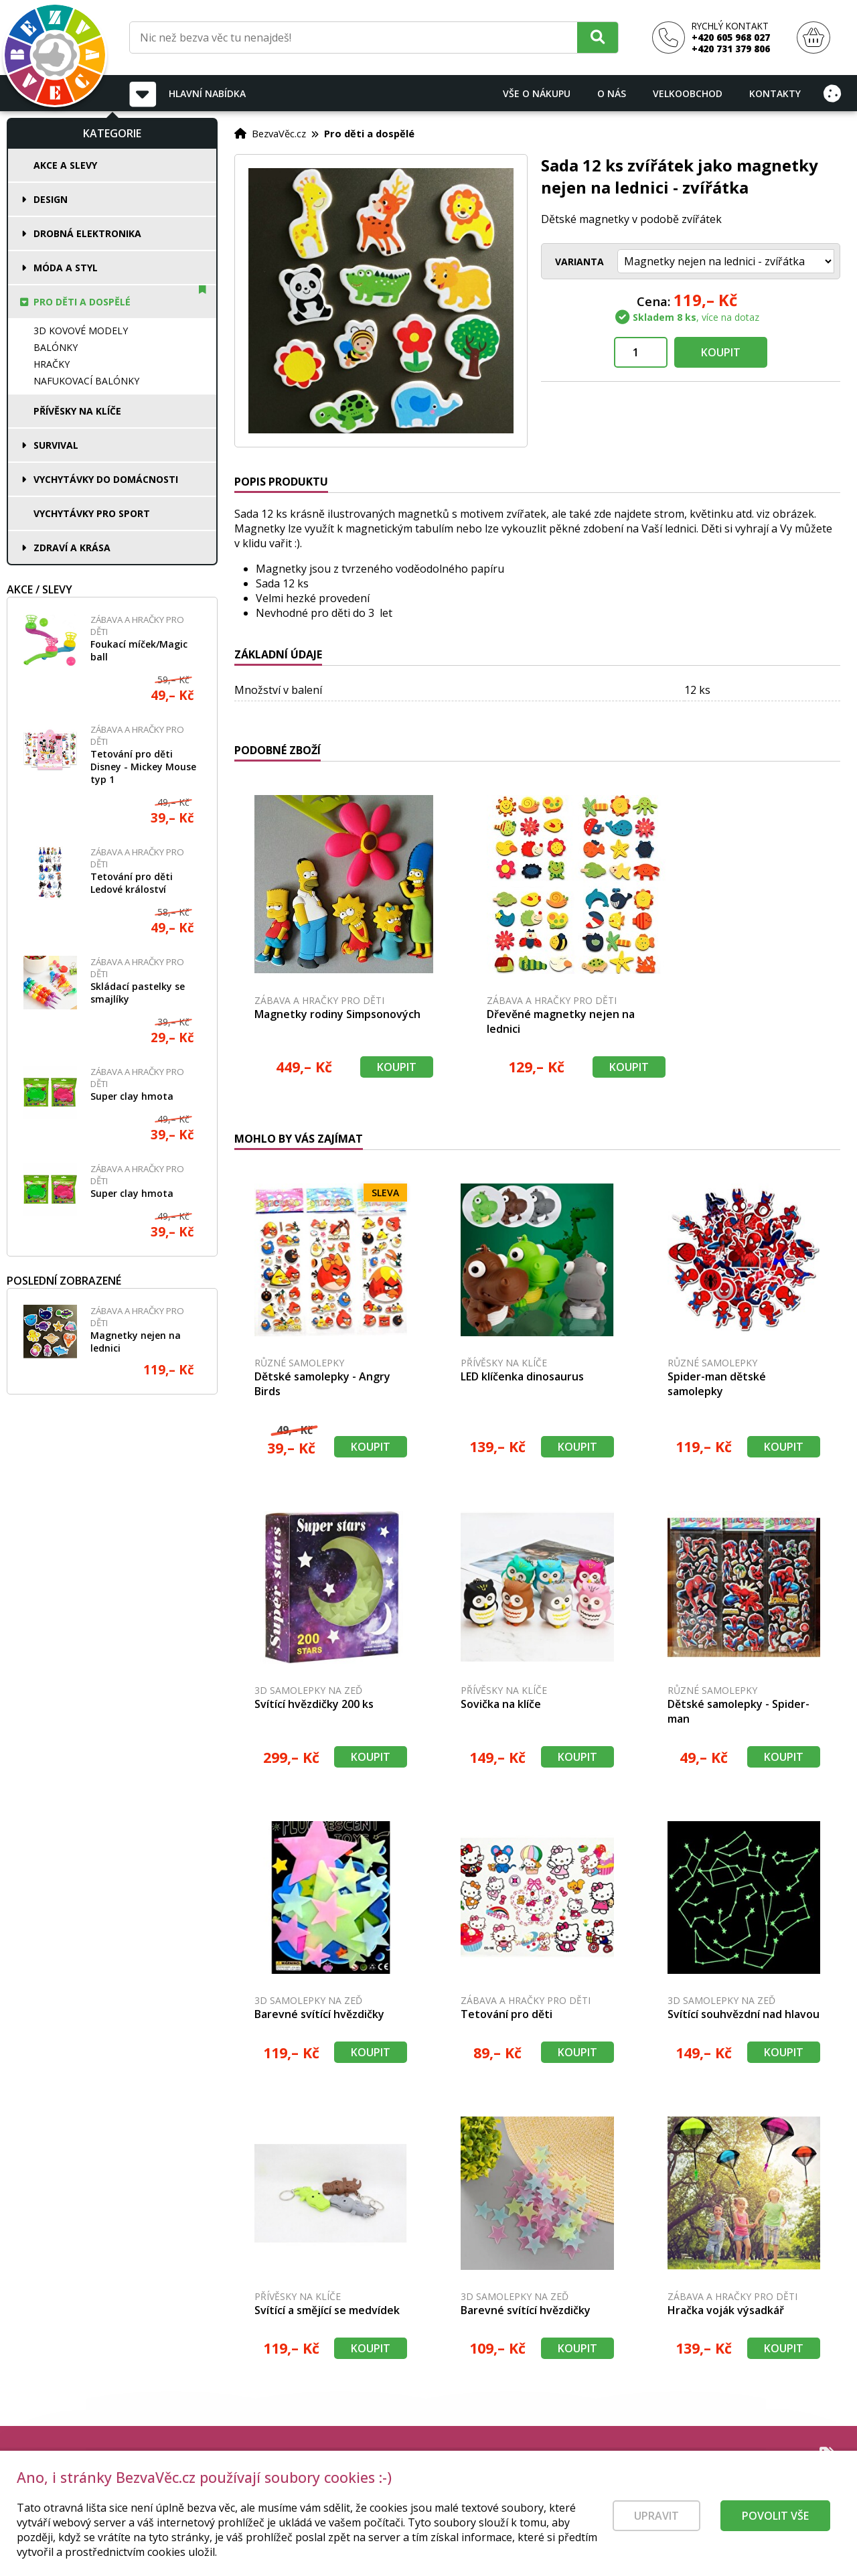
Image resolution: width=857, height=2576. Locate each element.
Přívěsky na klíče (77, 411)
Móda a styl (65, 267)
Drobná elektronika (87, 233)
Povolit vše (775, 2526)
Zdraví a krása (71, 547)
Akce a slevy (65, 165)
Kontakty (775, 93)
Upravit (656, 2526)
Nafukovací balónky (86, 380)
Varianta (579, 261)
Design (50, 199)
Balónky (55, 347)
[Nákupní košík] (813, 37)
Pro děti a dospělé (82, 301)
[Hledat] (597, 37)
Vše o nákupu (536, 93)
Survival (55, 445)
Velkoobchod (687, 93)
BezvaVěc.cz (279, 133)
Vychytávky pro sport (91, 513)
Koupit (721, 352)
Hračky (51, 364)
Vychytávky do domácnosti (105, 479)
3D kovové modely (80, 330)
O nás (611, 93)
